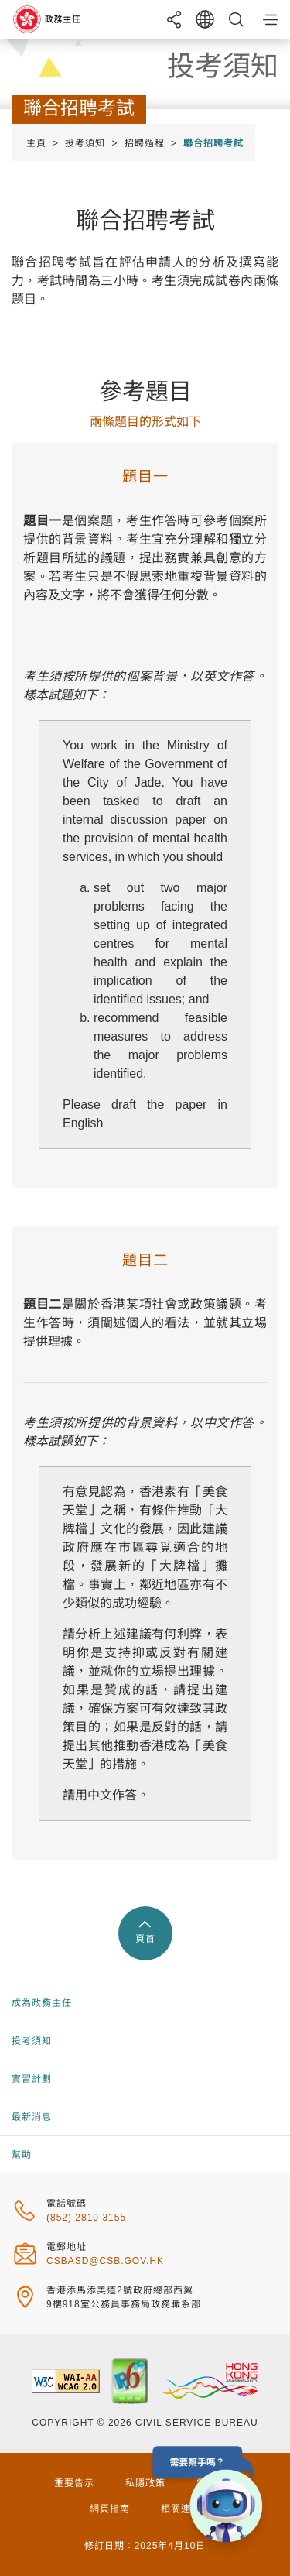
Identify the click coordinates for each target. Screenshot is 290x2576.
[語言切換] (205, 19)
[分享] (174, 19)
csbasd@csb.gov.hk (105, 2260)
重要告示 (74, 2483)
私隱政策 (145, 2483)
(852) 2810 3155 (86, 2217)
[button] (270, 19)
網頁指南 (110, 2508)
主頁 (36, 143)
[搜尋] (235, 19)
